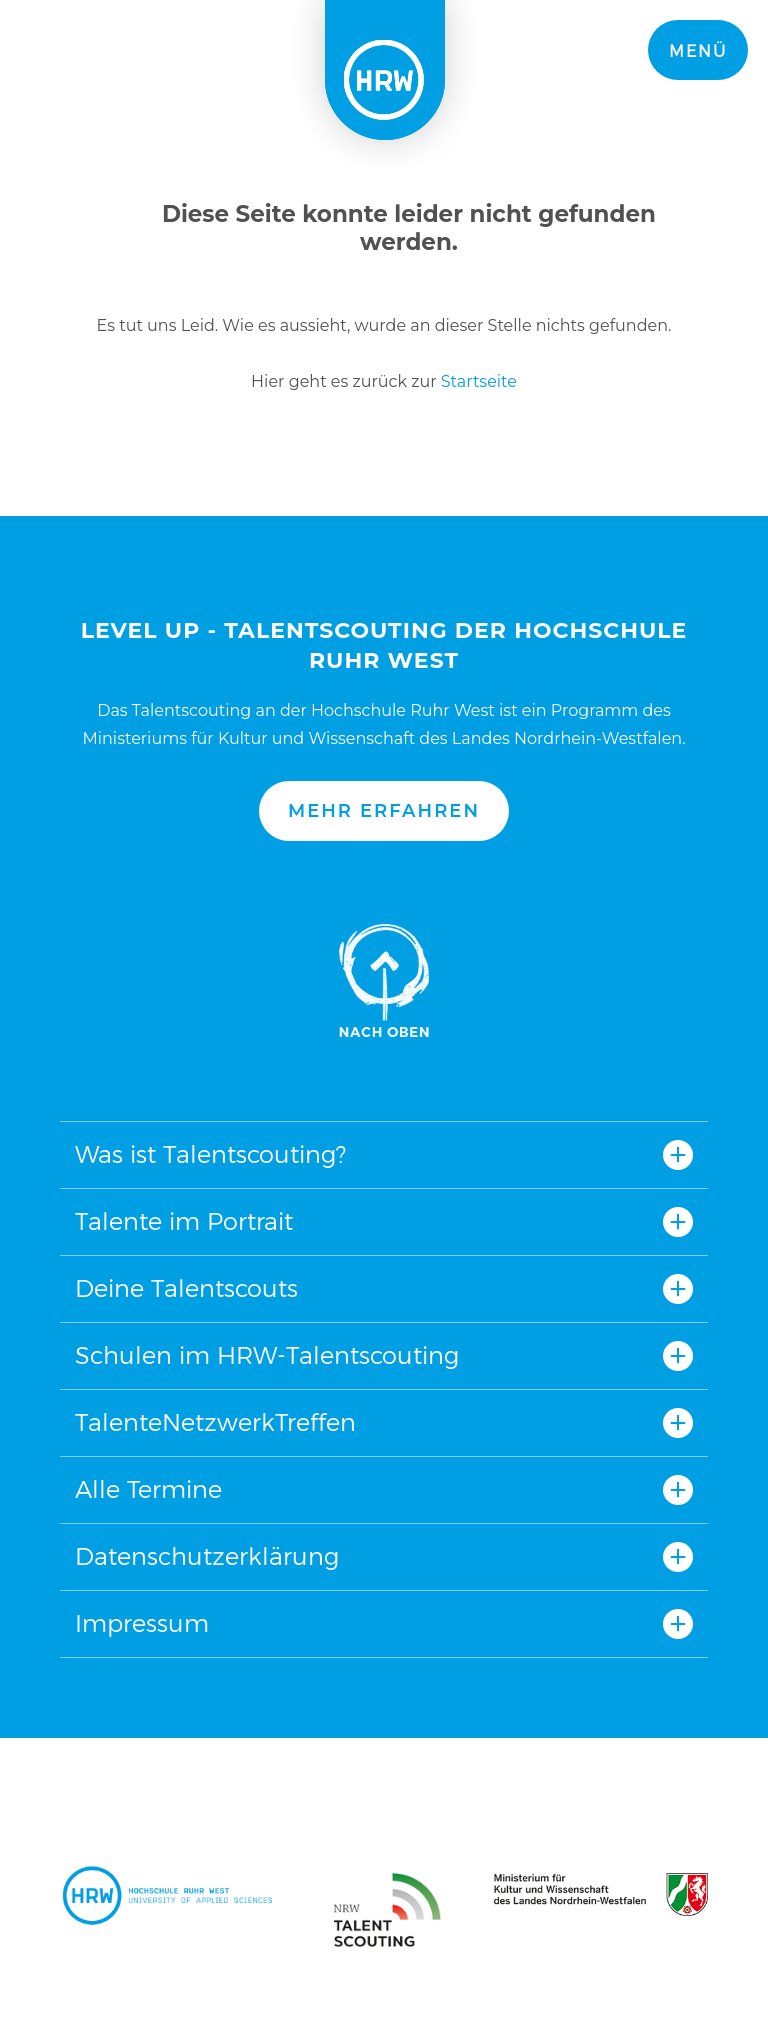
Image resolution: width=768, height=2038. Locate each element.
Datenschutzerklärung (207, 1556)
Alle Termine (148, 1489)
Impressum (142, 1623)
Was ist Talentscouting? (210, 1154)
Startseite (479, 381)
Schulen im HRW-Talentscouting (267, 1355)
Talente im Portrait (184, 1221)
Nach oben (384, 981)
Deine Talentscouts (186, 1288)
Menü (698, 51)
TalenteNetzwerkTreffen (215, 1422)
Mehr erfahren (384, 811)
